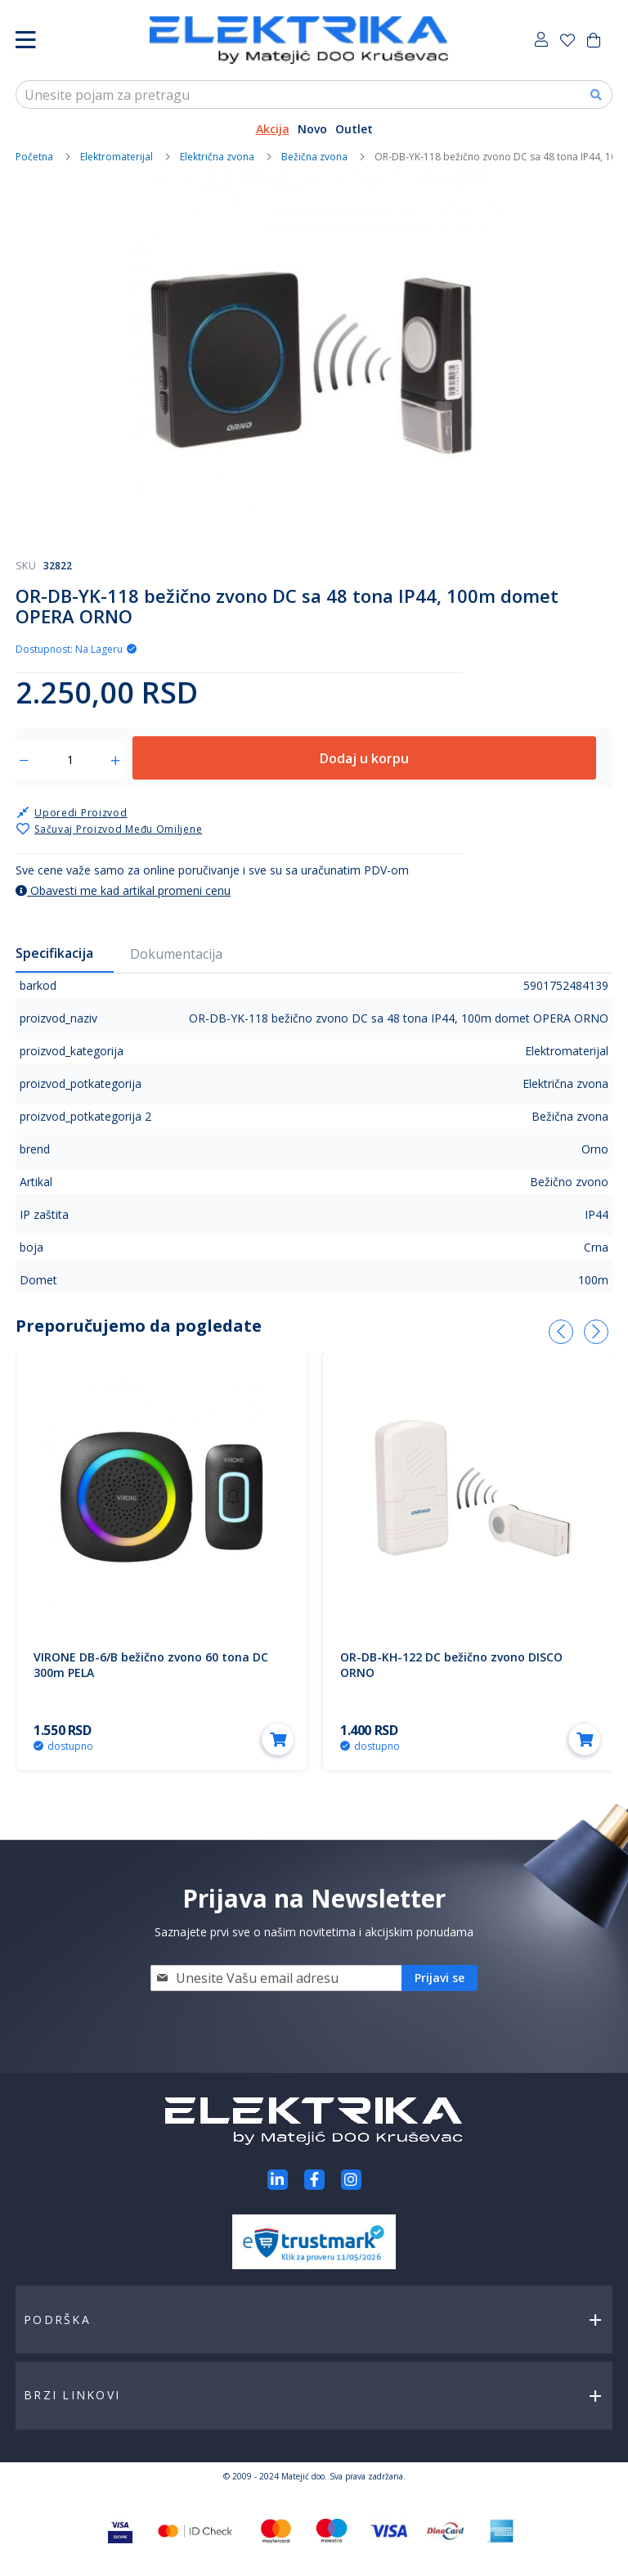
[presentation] (561, 1331)
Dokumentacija (176, 954)
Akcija (272, 129)
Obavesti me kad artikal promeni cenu (123, 890)
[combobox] (314, 94)
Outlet (354, 129)
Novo (312, 129)
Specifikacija (54, 953)
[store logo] (299, 40)
